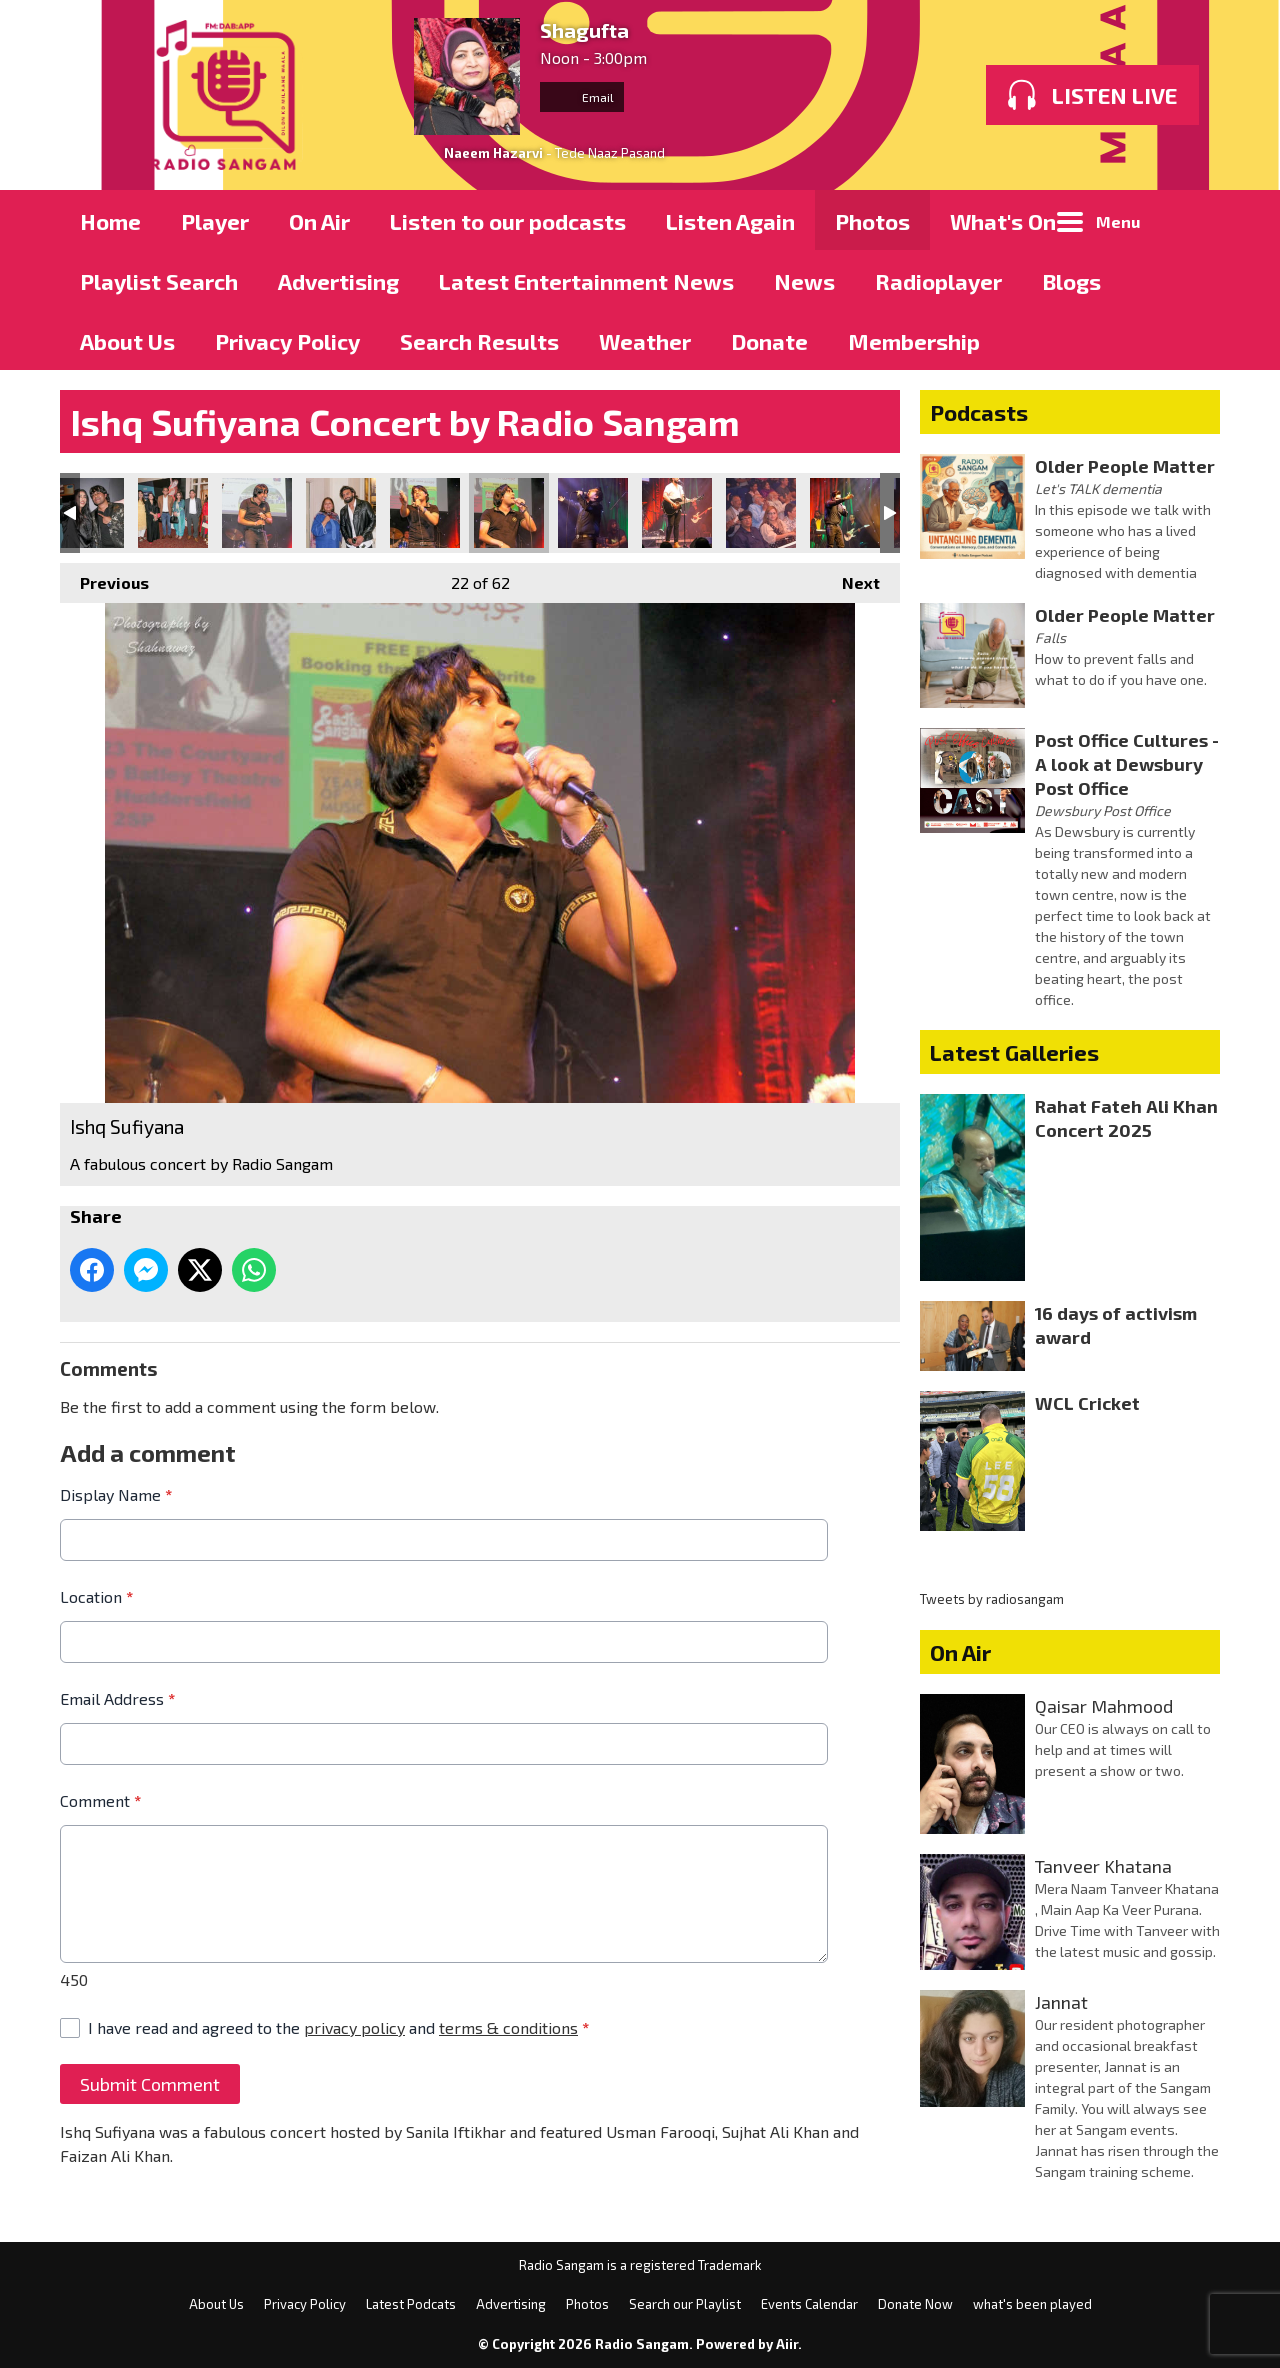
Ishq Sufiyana (89, 513)
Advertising (338, 281)
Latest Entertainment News (586, 281)
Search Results (479, 341)
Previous (104, 577)
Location (96, 1596)
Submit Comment (150, 2084)
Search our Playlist (685, 2304)
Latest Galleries (1014, 1052)
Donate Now (915, 2304)
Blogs (1071, 281)
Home (110, 221)
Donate (769, 341)
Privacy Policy (287, 341)
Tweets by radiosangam (992, 1599)
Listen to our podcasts (508, 221)
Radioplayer (938, 281)
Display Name (116, 1494)
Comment (100, 1800)
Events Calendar (809, 2304)
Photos (872, 221)
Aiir (787, 2344)
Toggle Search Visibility (1190, 220)
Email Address (117, 1698)
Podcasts (979, 412)
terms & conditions (508, 2027)
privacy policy (354, 2027)
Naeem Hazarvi (493, 153)
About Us (127, 341)
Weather (645, 341)
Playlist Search (159, 281)
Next (851, 577)
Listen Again (730, 221)
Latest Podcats (411, 2304)
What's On (1003, 221)
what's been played (1032, 2304)
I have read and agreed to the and (338, 2027)
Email (582, 97)
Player (215, 221)
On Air (319, 221)
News (804, 281)
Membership (914, 341)
